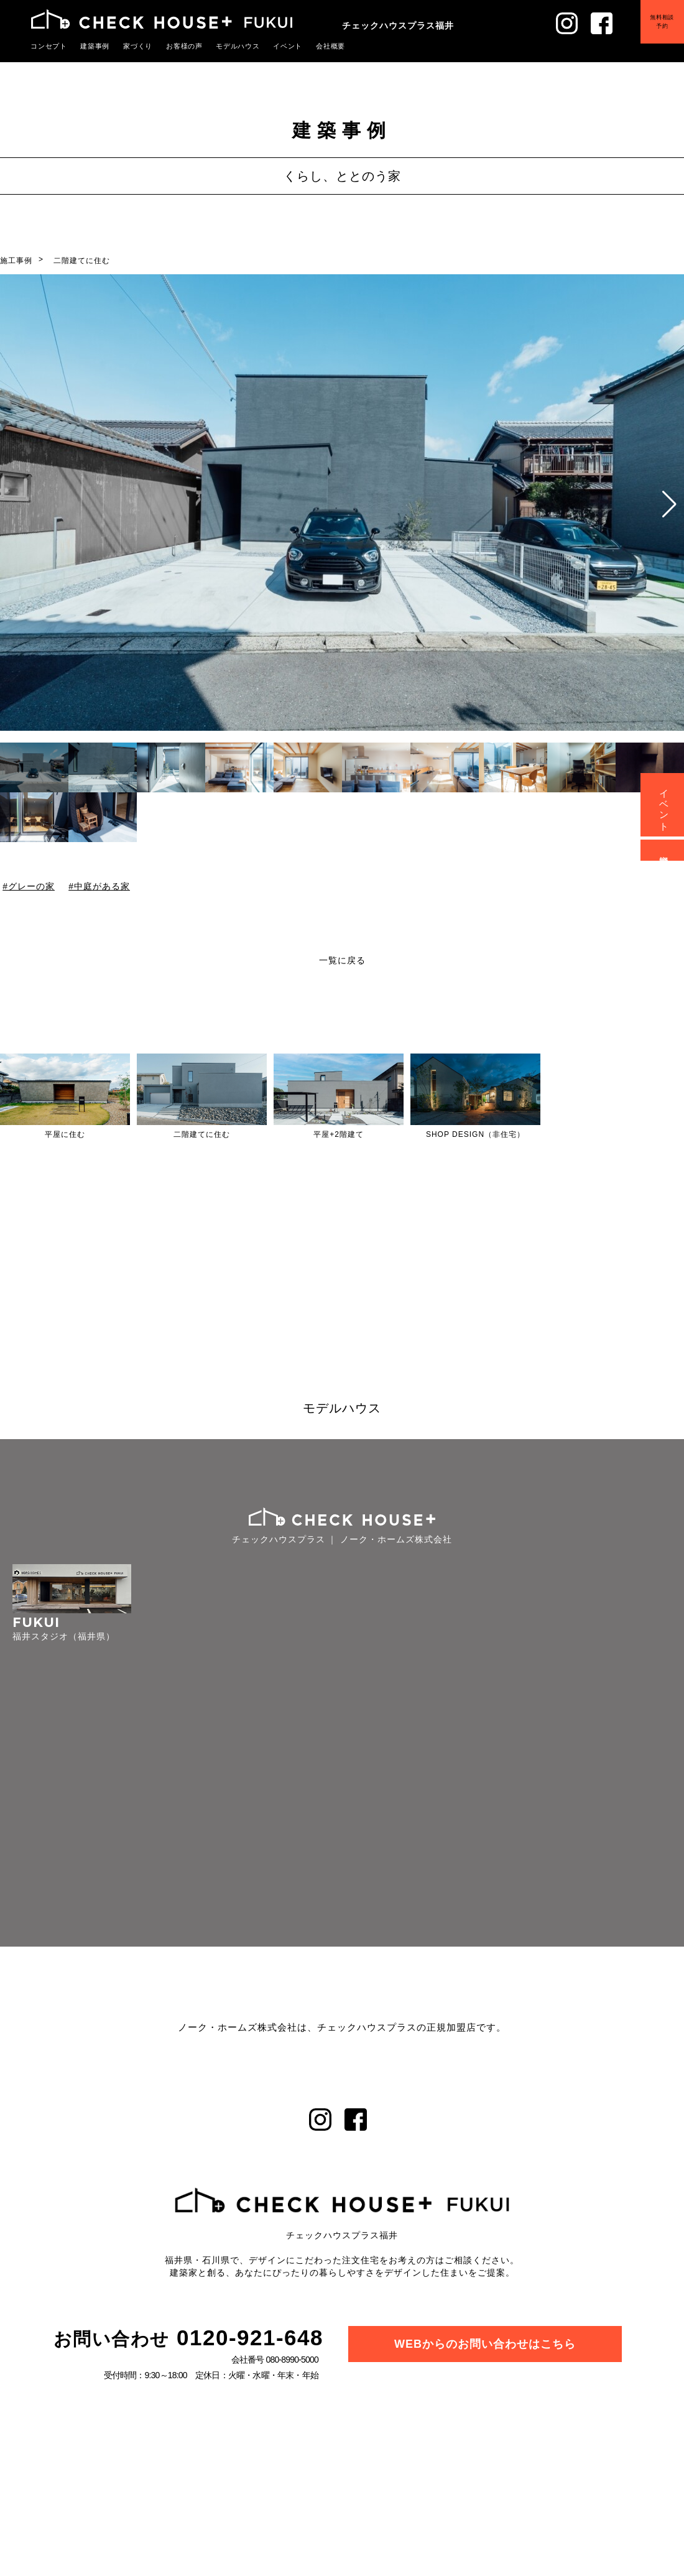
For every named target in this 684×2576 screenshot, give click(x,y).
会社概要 (331, 46)
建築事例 (95, 46)
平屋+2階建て (338, 1134)
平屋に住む (65, 1134)
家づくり (138, 46)
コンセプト (49, 46)
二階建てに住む (81, 260)
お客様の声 (185, 46)
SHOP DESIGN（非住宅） (475, 1134)
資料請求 (664, 850)
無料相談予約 (662, 21)
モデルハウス (238, 46)
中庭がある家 (102, 886)
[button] (669, 504)
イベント (288, 46)
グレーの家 (31, 886)
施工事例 (16, 260)
